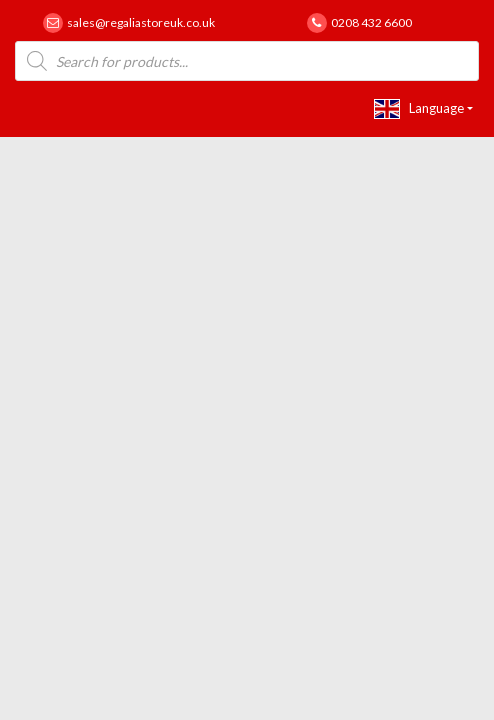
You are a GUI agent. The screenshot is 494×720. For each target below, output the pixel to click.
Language (419, 109)
